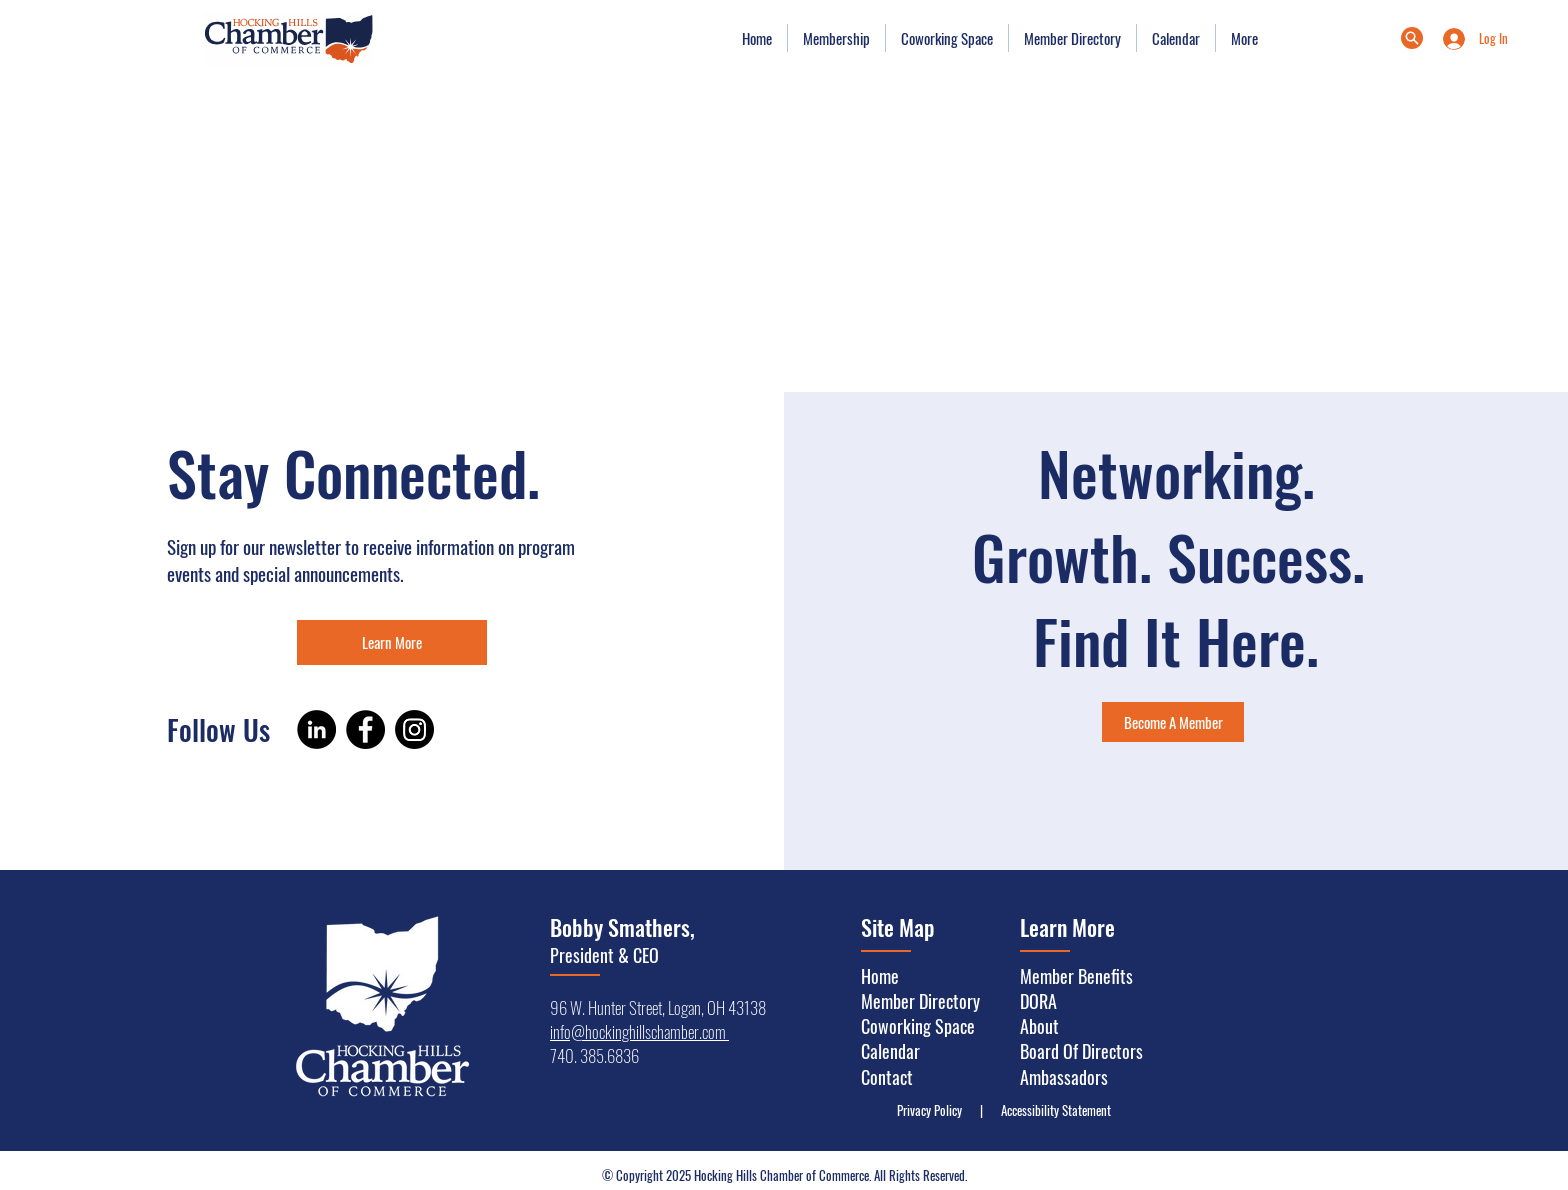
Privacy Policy (934, 1110)
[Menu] (1412, 38)
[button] (836, 38)
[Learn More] (392, 642)
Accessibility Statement (1051, 1110)
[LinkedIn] (316, 729)
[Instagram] (414, 729)
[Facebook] (365, 729)
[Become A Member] (1173, 722)
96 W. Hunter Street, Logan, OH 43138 (658, 1007)
